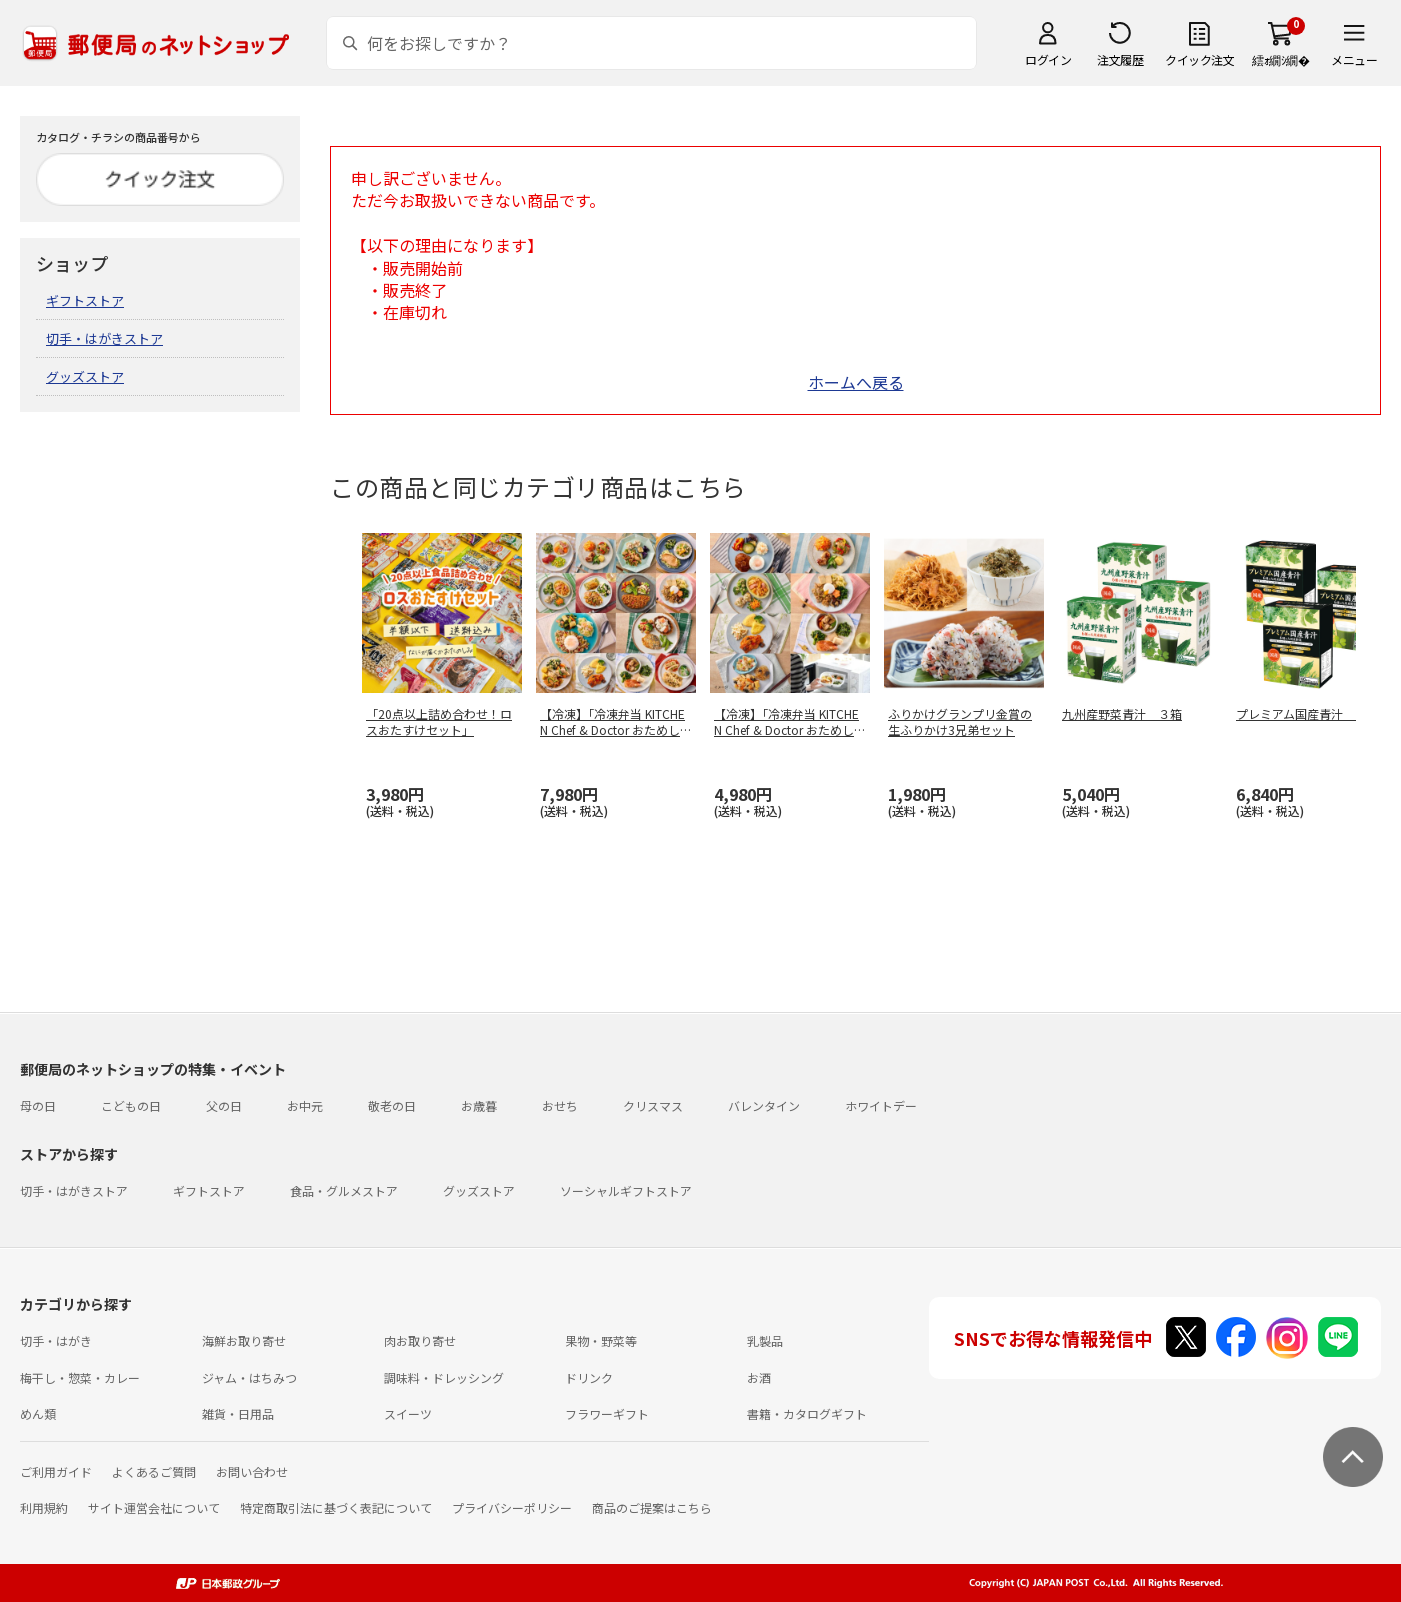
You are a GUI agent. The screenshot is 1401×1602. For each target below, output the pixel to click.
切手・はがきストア (104, 338)
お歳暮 (479, 1105)
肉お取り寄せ (420, 1340)
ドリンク (589, 1377)
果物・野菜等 (601, 1340)
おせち (560, 1105)
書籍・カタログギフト (807, 1413)
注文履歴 (1120, 59)
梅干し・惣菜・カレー (80, 1377)
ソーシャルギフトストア (626, 1190)
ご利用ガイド (56, 1471)
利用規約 (44, 1507)
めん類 (38, 1413)
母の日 (38, 1105)
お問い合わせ (252, 1471)
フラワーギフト (607, 1413)
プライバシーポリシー (512, 1507)
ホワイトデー (881, 1105)
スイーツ (408, 1413)
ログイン (1048, 59)
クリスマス (653, 1105)
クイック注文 (1199, 59)
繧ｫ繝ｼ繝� (1280, 59)
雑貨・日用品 (238, 1413)
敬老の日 (392, 1105)
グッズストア (85, 376)
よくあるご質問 (154, 1471)
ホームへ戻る (856, 382)
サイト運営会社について (154, 1507)
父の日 (224, 1105)
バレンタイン (764, 1105)
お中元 (305, 1105)
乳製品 (765, 1340)
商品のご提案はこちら (652, 1507)
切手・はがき (56, 1340)
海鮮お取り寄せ (244, 1340)
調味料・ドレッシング (444, 1377)
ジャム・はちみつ (249, 1377)
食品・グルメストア (344, 1190)
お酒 (759, 1377)
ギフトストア (85, 300)
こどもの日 (131, 1105)
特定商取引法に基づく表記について (336, 1507)
